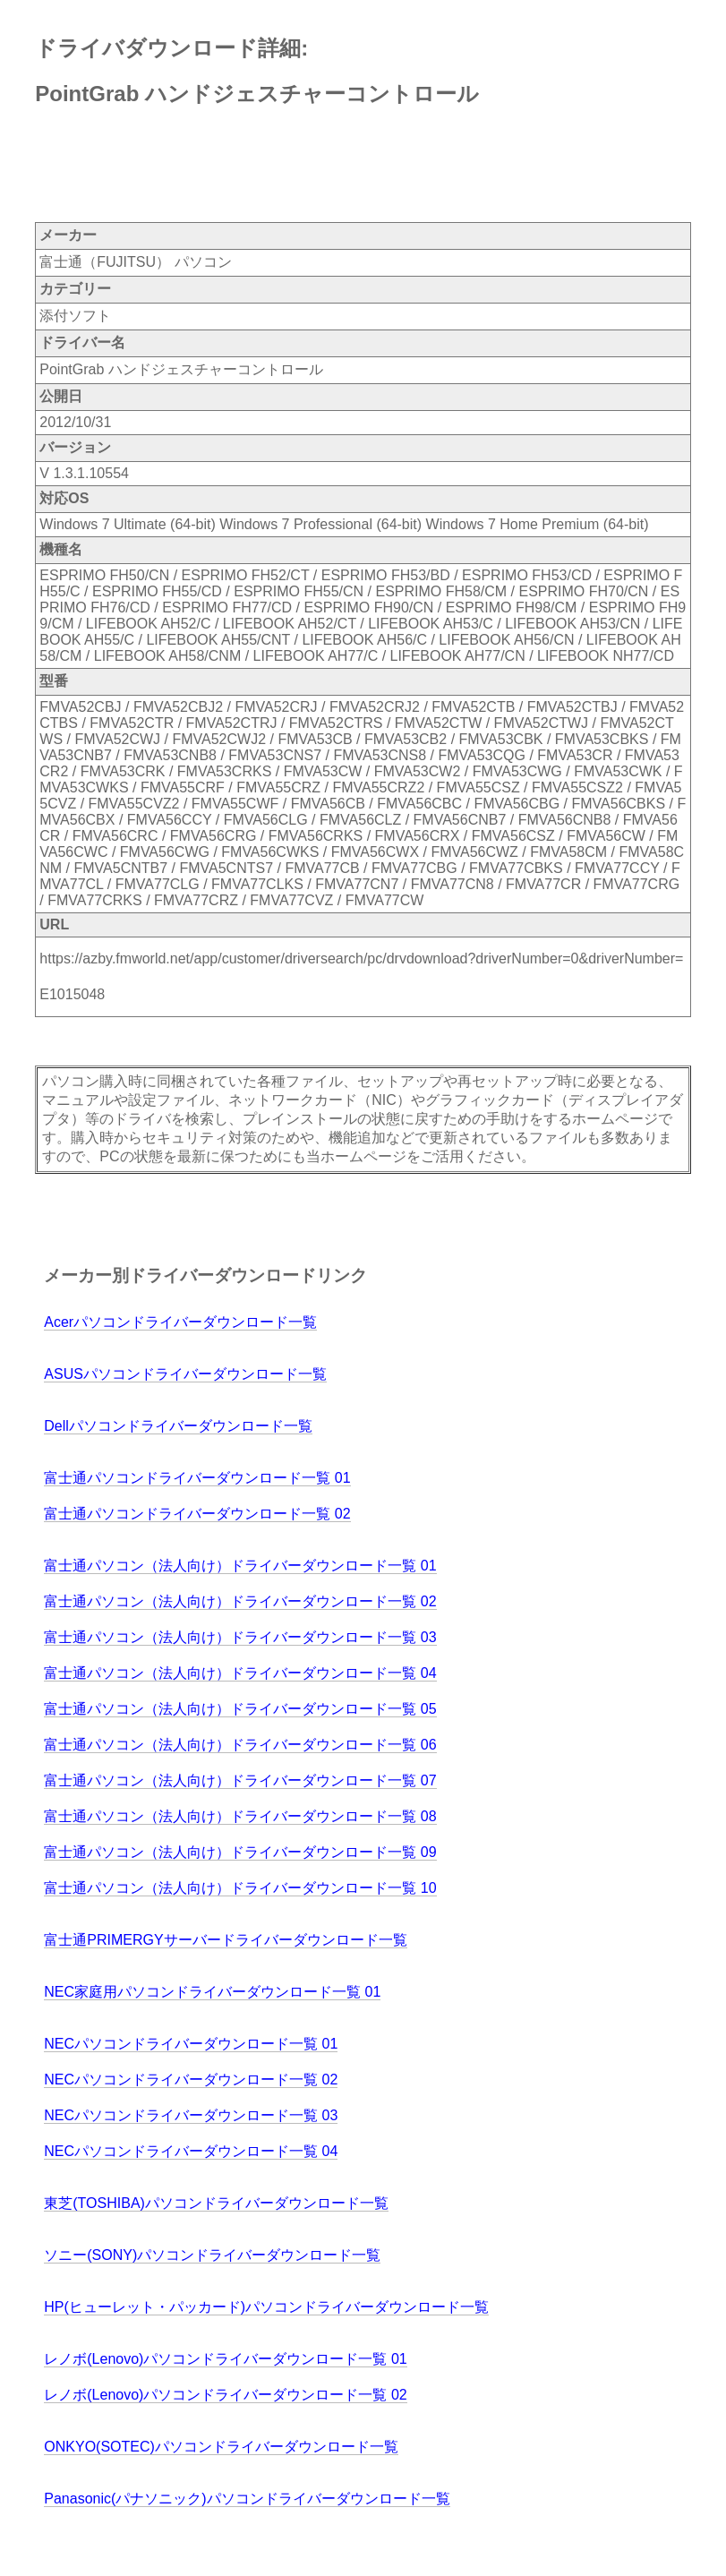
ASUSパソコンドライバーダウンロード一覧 (185, 1374)
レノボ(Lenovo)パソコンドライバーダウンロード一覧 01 (225, 2358)
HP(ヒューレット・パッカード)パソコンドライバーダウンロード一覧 (266, 2307)
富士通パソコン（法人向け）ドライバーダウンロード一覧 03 (240, 1637)
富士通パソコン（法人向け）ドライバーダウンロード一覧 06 (240, 1744)
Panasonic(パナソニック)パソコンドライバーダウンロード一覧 (246, 2498)
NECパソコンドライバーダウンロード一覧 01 (190, 2043)
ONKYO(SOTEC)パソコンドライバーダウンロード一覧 (221, 2446)
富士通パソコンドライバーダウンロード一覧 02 (197, 1513)
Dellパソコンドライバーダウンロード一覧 (178, 1425)
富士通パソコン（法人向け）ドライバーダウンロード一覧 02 (240, 1601)
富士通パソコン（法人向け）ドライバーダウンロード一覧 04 (240, 1673)
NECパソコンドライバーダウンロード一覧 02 (190, 2079)
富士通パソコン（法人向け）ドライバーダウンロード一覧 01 (240, 1565)
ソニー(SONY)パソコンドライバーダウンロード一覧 (212, 2255)
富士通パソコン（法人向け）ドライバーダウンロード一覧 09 (240, 1852)
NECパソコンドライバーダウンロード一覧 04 (190, 2151)
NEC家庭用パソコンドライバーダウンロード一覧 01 (212, 1991)
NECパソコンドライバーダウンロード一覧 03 (190, 2115)
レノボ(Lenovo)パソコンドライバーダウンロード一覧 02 (225, 2394)
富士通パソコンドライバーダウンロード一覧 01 (197, 1477)
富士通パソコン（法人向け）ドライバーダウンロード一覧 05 (240, 1708)
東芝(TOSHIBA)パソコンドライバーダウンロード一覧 (216, 2203)
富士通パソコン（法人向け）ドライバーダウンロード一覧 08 (240, 1816)
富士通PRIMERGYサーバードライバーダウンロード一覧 (225, 1939)
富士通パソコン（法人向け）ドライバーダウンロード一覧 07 (240, 1780)
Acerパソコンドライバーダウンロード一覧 (180, 1322)
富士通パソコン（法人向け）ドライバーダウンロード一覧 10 (240, 1888)
